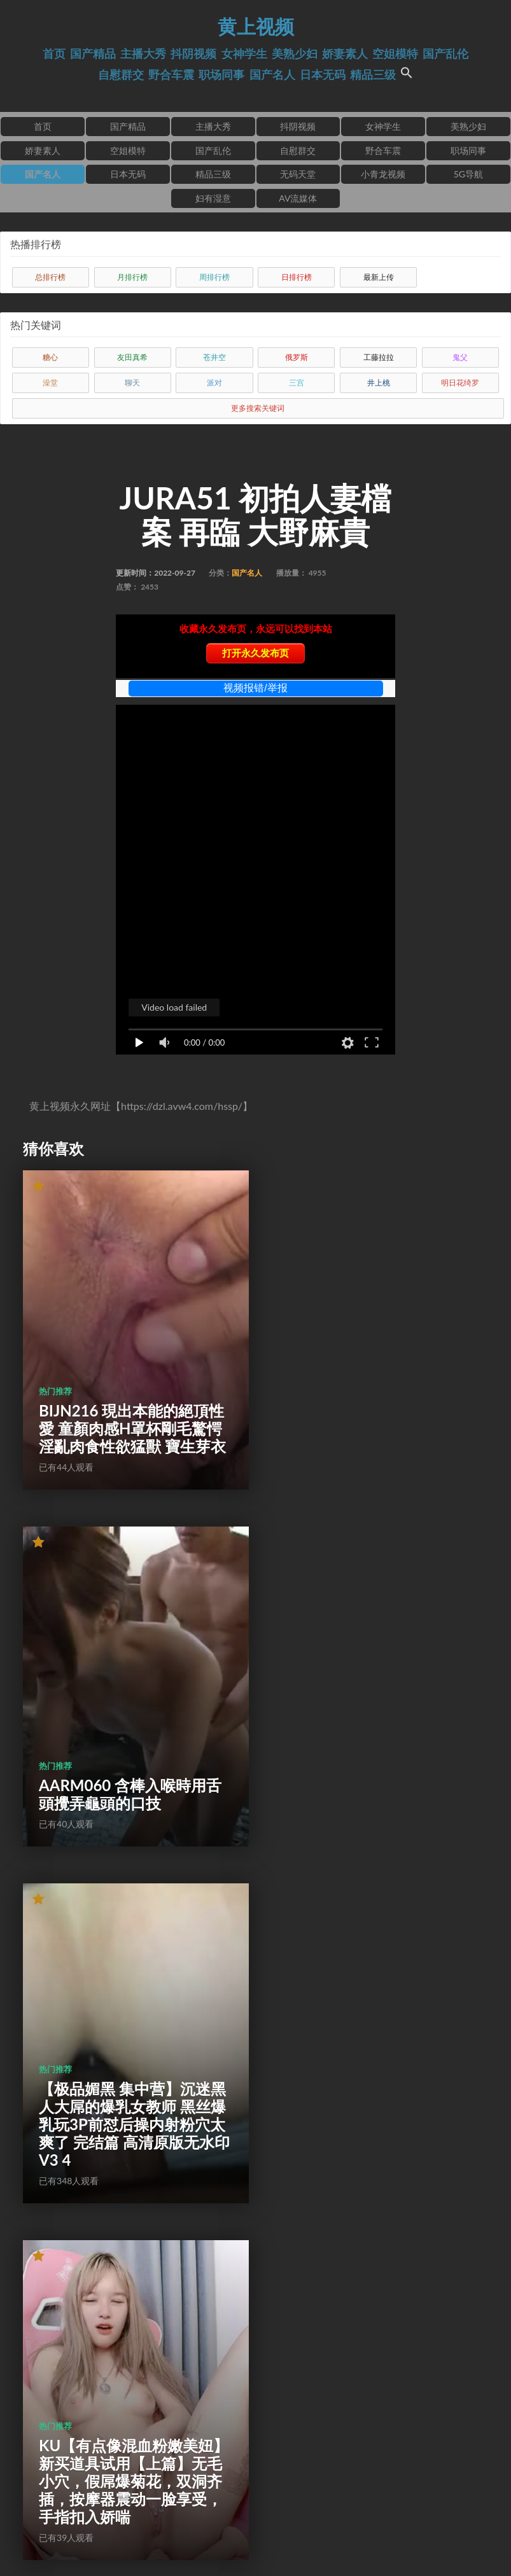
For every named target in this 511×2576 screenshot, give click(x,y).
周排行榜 (214, 277)
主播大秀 (143, 53)
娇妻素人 (345, 53)
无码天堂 (298, 174)
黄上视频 (256, 26)
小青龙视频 (383, 174)
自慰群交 (121, 74)
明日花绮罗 (460, 382)
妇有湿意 (213, 198)
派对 (214, 382)
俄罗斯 (296, 357)
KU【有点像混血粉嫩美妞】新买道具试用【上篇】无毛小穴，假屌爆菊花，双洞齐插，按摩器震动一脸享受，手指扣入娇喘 (369, 1711)
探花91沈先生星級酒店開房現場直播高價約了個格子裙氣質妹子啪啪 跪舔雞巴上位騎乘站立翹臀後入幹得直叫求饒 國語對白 (371, 2386)
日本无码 (323, 74)
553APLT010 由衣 (100, 2422)
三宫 (296, 382)
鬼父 (460, 357)
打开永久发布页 (255, 652)
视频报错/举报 (255, 687)
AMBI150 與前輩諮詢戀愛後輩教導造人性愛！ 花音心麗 (127, 2071)
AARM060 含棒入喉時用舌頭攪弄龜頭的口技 (368, 1413)
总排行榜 (50, 277)
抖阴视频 (193, 53)
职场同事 (221, 74)
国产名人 (272, 74)
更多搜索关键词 (257, 408)
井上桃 (378, 382)
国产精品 (93, 53)
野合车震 (171, 74)
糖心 (50, 357)
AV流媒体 (298, 198)
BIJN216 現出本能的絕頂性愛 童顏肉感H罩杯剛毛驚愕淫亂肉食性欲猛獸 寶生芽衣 (125, 1396)
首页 (54, 53)
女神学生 (244, 53)
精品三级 (373, 74)
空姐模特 (395, 53)
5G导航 (468, 174)
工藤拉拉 (378, 357)
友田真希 (132, 357)
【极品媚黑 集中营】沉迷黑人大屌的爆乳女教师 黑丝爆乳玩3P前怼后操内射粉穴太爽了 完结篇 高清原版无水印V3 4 (126, 1720)
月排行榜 (132, 277)
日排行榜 (296, 277)
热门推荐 (55, 1350)
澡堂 (50, 382)
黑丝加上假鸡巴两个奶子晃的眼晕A (369, 2080)
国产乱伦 (445, 53)
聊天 (132, 382)
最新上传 (378, 277)
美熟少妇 (295, 53)
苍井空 (214, 357)
